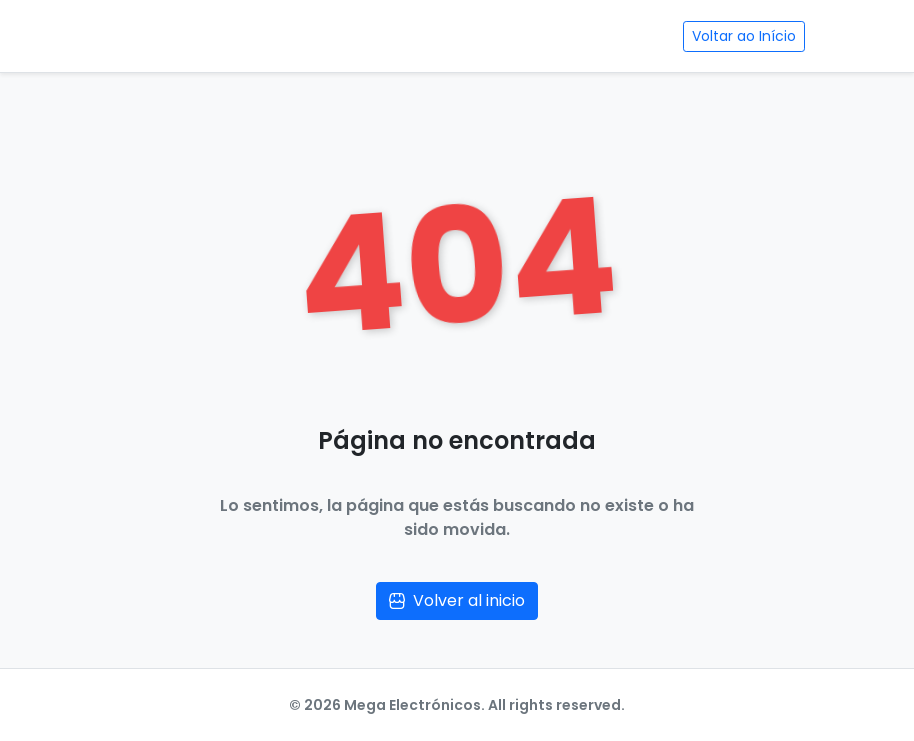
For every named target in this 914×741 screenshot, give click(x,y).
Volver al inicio (457, 600)
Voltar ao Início (744, 36)
